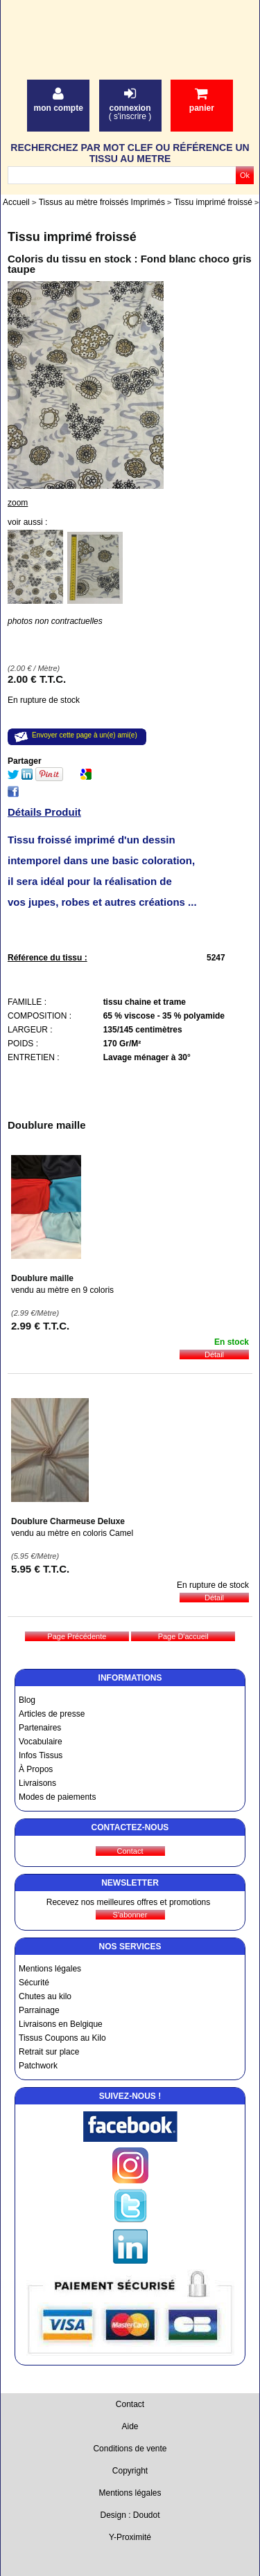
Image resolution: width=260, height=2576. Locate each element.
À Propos (36, 1769)
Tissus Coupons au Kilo (62, 2038)
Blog (27, 1700)
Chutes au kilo (45, 1996)
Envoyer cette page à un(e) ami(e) (84, 735)
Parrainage (39, 2010)
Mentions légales (50, 1969)
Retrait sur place (49, 2052)
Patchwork (38, 2065)
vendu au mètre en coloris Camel (72, 1533)
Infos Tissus (40, 1755)
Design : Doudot (129, 2515)
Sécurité (34, 1982)
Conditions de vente (129, 2448)
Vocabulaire (40, 1741)
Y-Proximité (130, 2537)
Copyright (130, 2471)
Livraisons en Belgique (61, 2024)
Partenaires (40, 1728)
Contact (130, 2404)
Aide (129, 2426)
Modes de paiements (57, 1797)
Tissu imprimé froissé (72, 237)
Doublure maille (42, 1278)
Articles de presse (52, 1714)
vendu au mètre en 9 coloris (62, 1290)
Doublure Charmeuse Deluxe (68, 1521)
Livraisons (37, 1783)
